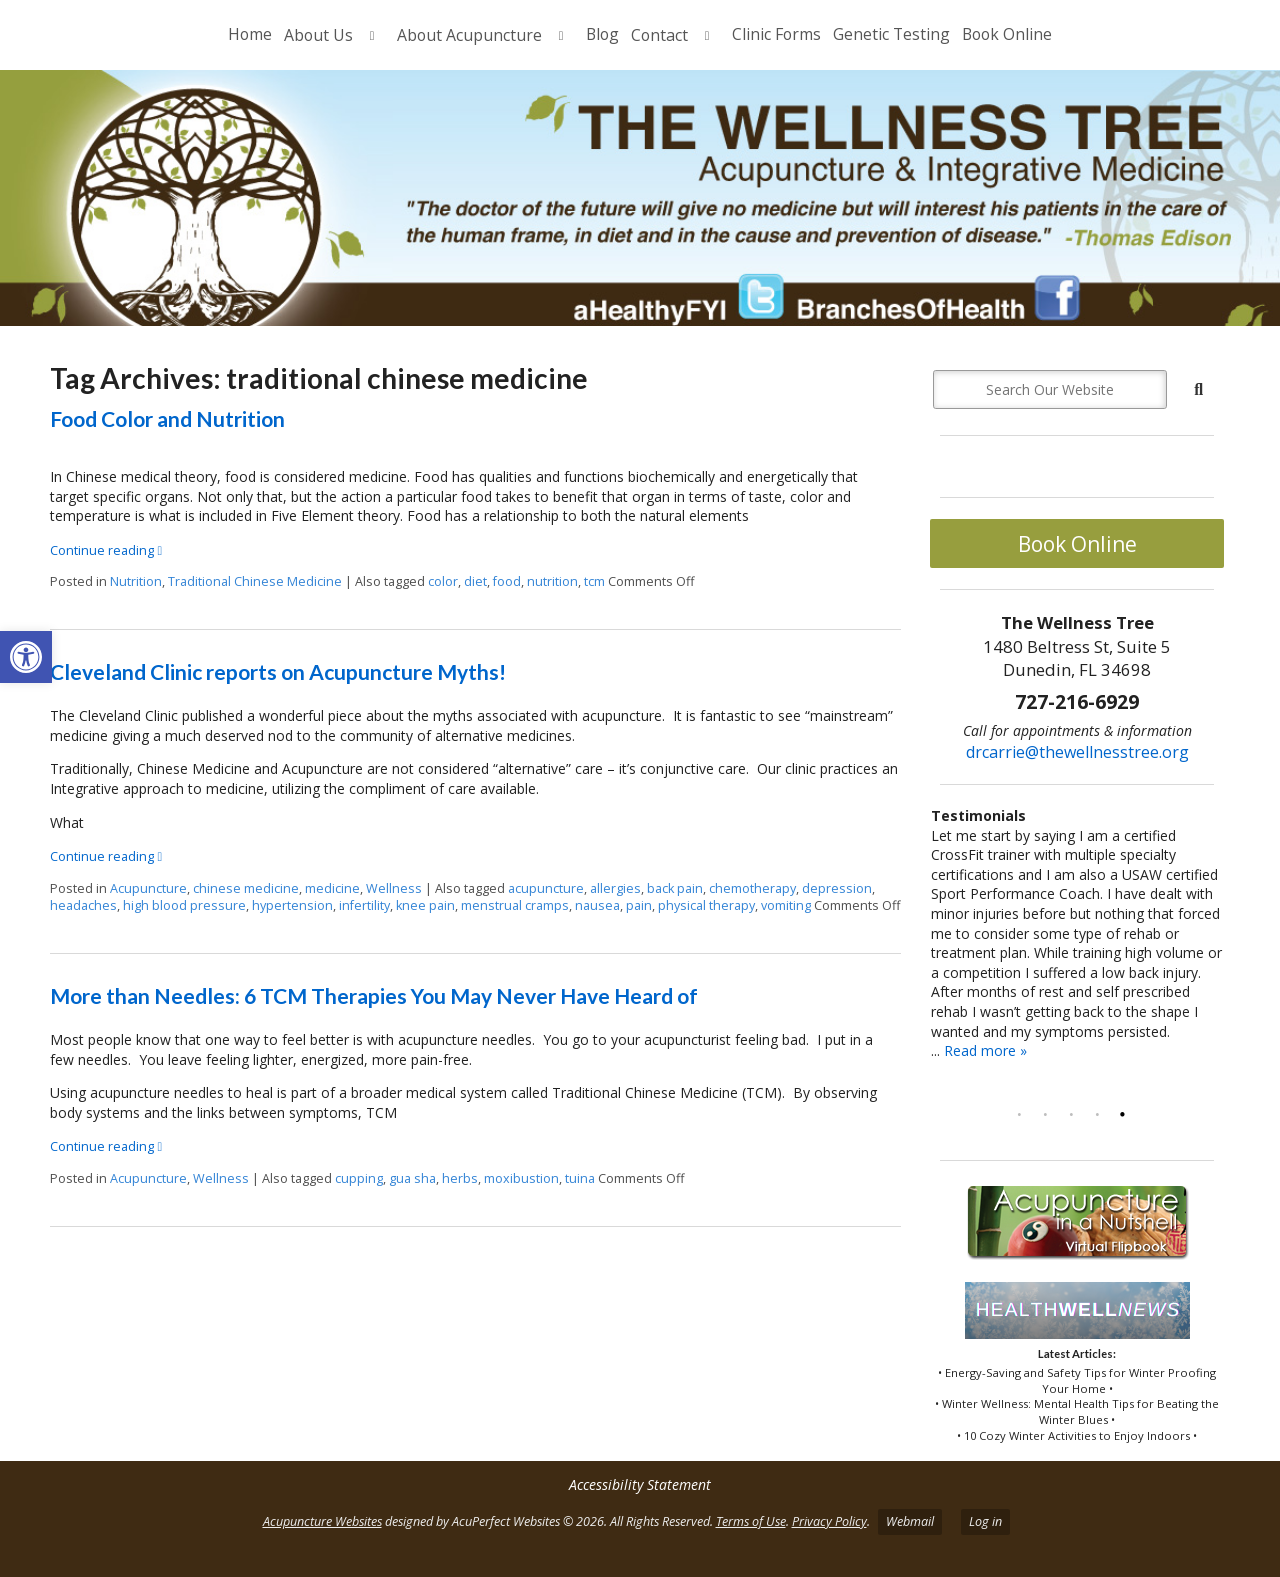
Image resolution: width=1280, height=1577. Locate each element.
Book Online (1007, 34)
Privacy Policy (829, 1521)
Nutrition (136, 581)
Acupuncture (148, 888)
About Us (318, 35)
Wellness (394, 888)
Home (250, 34)
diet (475, 581)
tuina (580, 1178)
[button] (26, 657)
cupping (359, 1178)
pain (639, 905)
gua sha (412, 1178)
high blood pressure (184, 905)
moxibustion (521, 1178)
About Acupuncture (469, 35)
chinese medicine (246, 888)
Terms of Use (751, 1521)
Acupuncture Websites (322, 1521)
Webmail (910, 1521)
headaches (83, 905)
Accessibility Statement (640, 1484)
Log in (985, 1521)
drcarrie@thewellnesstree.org (1077, 752)
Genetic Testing (891, 34)
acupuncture (546, 888)
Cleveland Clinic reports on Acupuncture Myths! (278, 671)
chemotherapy (752, 888)
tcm (594, 581)
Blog (602, 34)
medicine (332, 888)
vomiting (786, 905)
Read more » (985, 1050)
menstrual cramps (515, 905)
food (507, 581)
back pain (675, 888)
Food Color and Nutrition (167, 418)
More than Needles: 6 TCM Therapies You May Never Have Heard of (374, 995)
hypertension (292, 905)
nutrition (552, 581)
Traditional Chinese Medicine (255, 581)
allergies (615, 888)
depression (837, 888)
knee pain (425, 905)
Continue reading (106, 550)
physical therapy (706, 905)
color (443, 581)
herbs (460, 1178)
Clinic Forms (776, 34)
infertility (364, 905)
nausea (597, 905)
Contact (659, 35)
